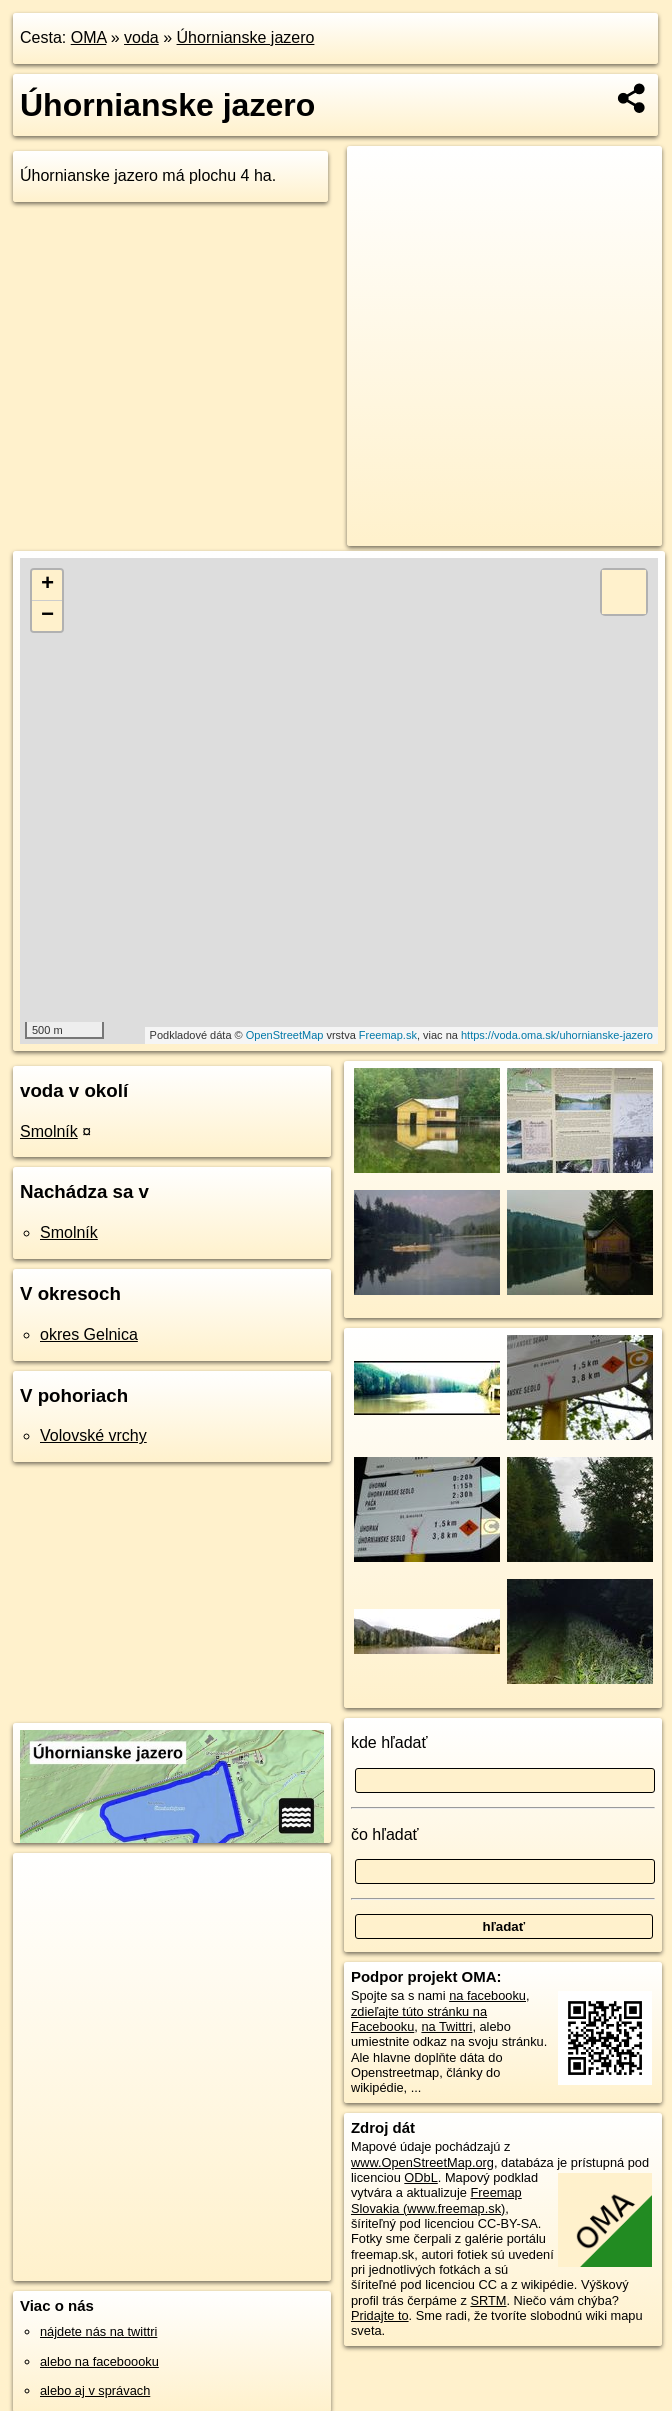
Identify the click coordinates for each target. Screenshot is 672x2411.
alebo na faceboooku (99, 2361)
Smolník (49, 1131)
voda (141, 37)
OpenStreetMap (285, 1035)
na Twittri (446, 2026)
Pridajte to (380, 2315)
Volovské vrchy (93, 1435)
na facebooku (487, 1995)
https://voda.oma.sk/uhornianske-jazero (557, 1035)
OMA (89, 37)
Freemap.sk (388, 1035)
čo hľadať (385, 1834)
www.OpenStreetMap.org (422, 2162)
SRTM (488, 2300)
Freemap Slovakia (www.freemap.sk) (436, 2200)
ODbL (420, 2177)
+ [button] (47, 585)
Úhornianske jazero (246, 37)
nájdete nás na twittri (98, 2331)
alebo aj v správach (95, 2390)
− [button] (47, 616)
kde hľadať (389, 1742)
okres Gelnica (89, 1334)
